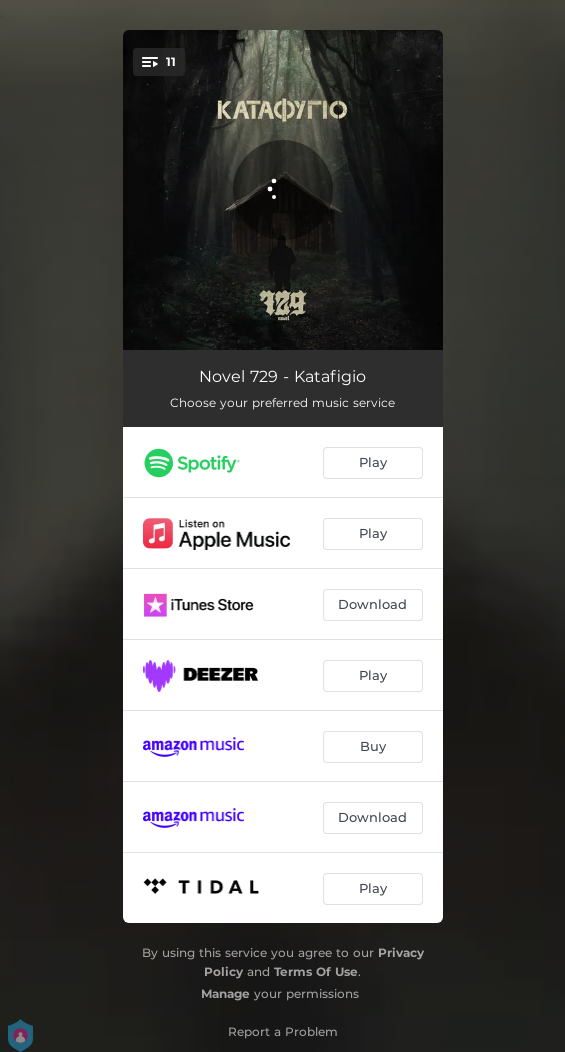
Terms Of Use (316, 971)
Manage (225, 993)
